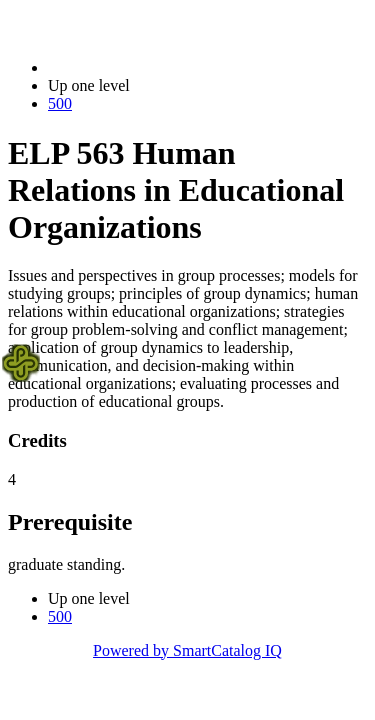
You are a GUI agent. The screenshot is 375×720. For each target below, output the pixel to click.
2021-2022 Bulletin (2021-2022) (152, 67)
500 (60, 103)
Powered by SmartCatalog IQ (187, 650)
